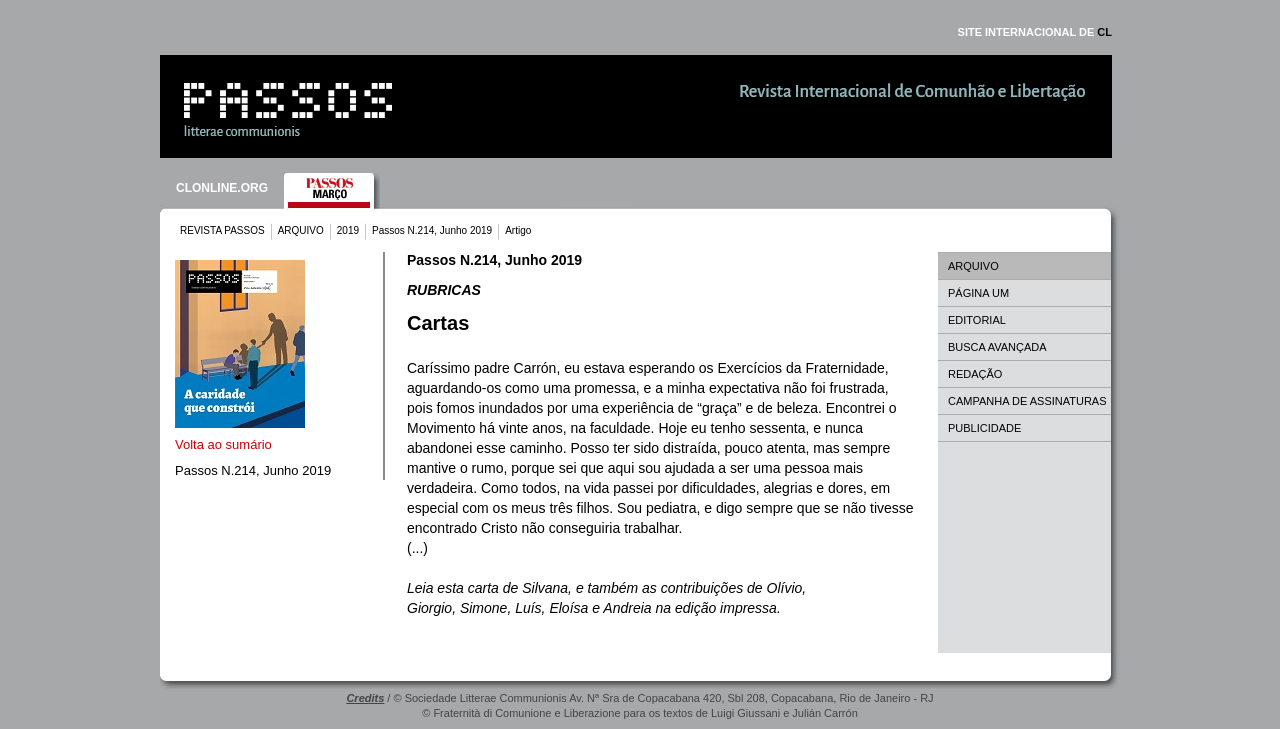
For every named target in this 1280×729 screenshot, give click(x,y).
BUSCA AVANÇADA (997, 347)
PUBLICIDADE (984, 428)
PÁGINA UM (978, 293)
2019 (348, 230)
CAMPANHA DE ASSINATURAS (1027, 401)
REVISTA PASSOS (222, 230)
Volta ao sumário (223, 444)
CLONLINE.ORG (222, 188)
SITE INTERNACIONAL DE (1035, 32)
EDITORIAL (977, 320)
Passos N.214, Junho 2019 (432, 230)
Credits (365, 698)
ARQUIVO (301, 230)
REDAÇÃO (975, 374)
